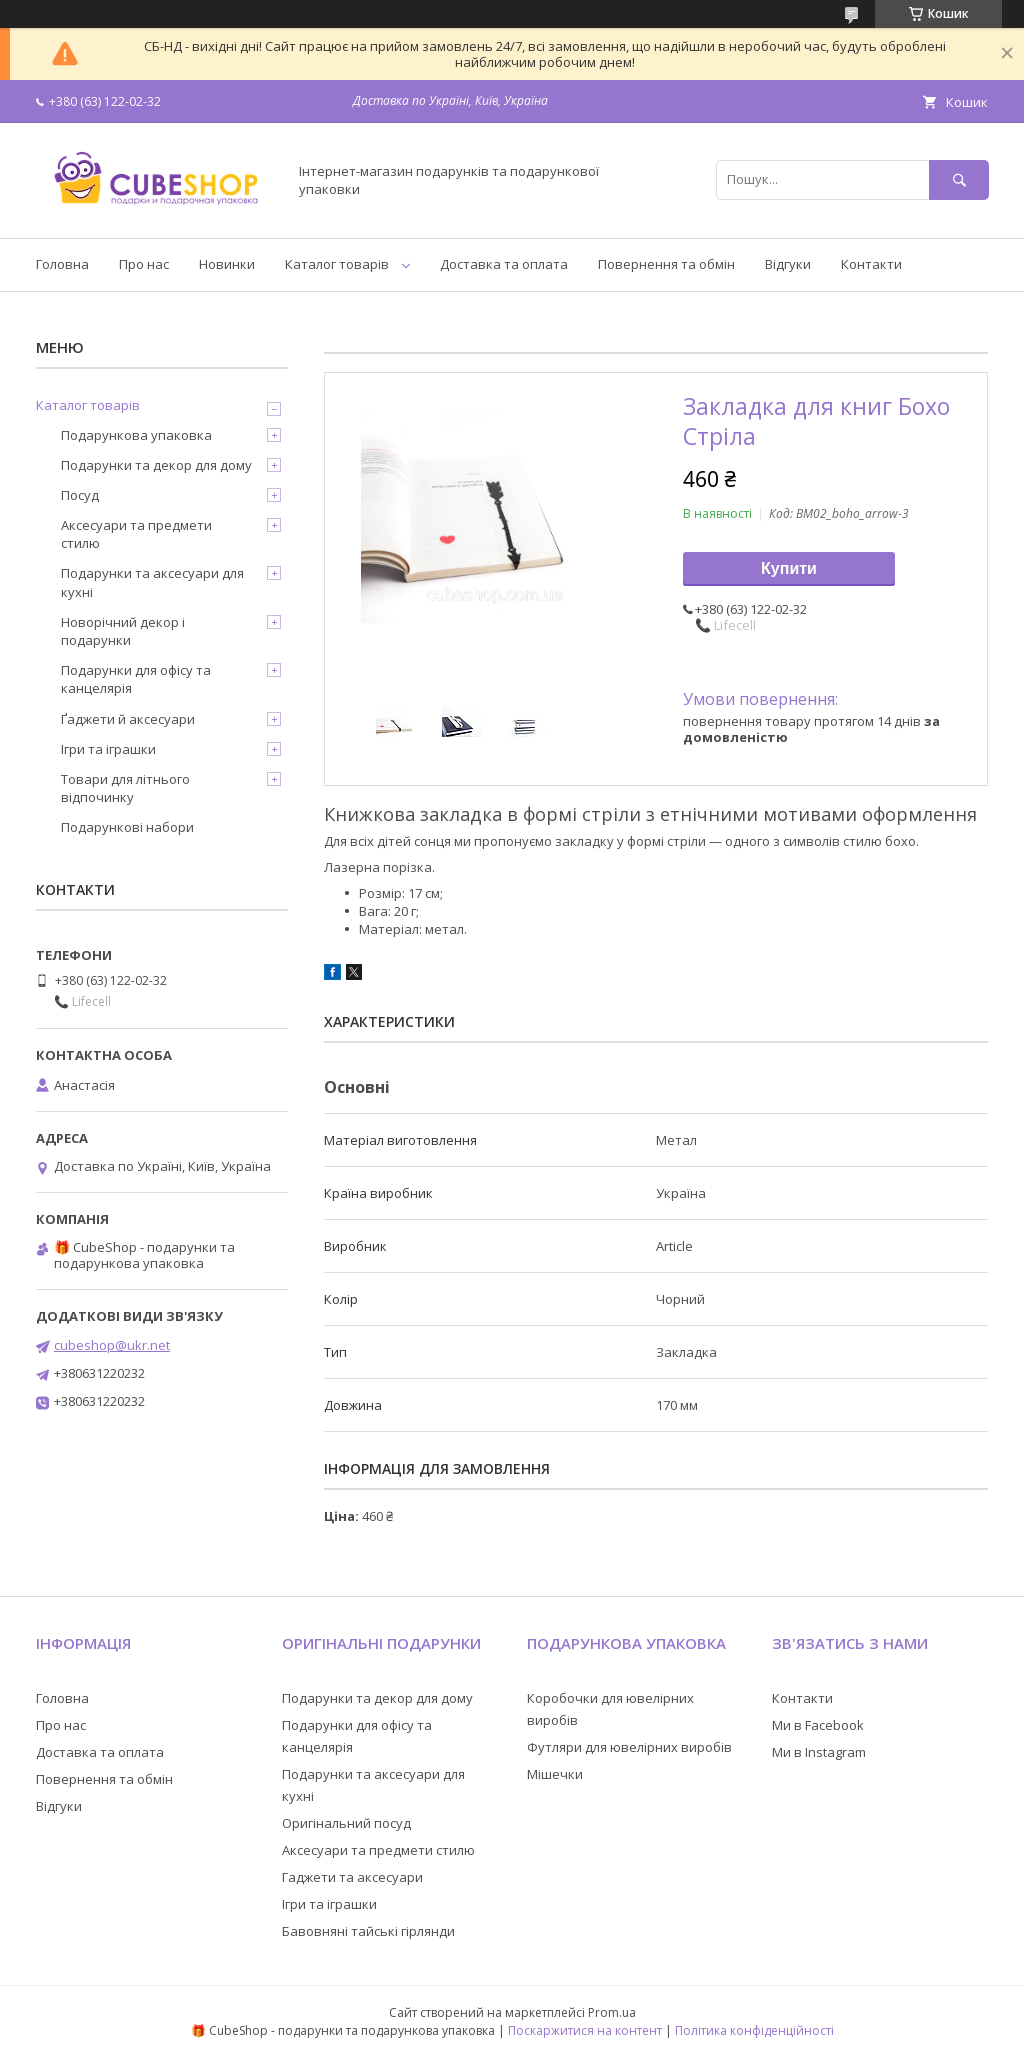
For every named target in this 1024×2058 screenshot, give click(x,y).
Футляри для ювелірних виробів (629, 1747)
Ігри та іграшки (108, 749)
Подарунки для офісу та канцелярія (136, 679)
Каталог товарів (337, 264)
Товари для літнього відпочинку (125, 788)
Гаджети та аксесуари (352, 1877)
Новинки (227, 264)
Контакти (871, 264)
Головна (62, 264)
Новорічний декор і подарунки (123, 631)
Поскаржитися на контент (585, 2030)
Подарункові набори (127, 827)
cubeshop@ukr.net (112, 1345)
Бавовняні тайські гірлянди (368, 1931)
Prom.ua (612, 2012)
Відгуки (788, 264)
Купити (789, 568)
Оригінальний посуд (346, 1823)
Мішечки (555, 1774)
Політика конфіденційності (754, 2030)
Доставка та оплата (504, 264)
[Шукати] (959, 179)
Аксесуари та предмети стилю (136, 534)
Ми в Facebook (818, 1725)
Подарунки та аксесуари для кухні (152, 582)
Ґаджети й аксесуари (128, 719)
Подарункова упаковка (136, 435)
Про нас (144, 264)
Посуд (80, 495)
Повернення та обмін (666, 264)
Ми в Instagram (819, 1752)
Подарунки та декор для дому (156, 465)
